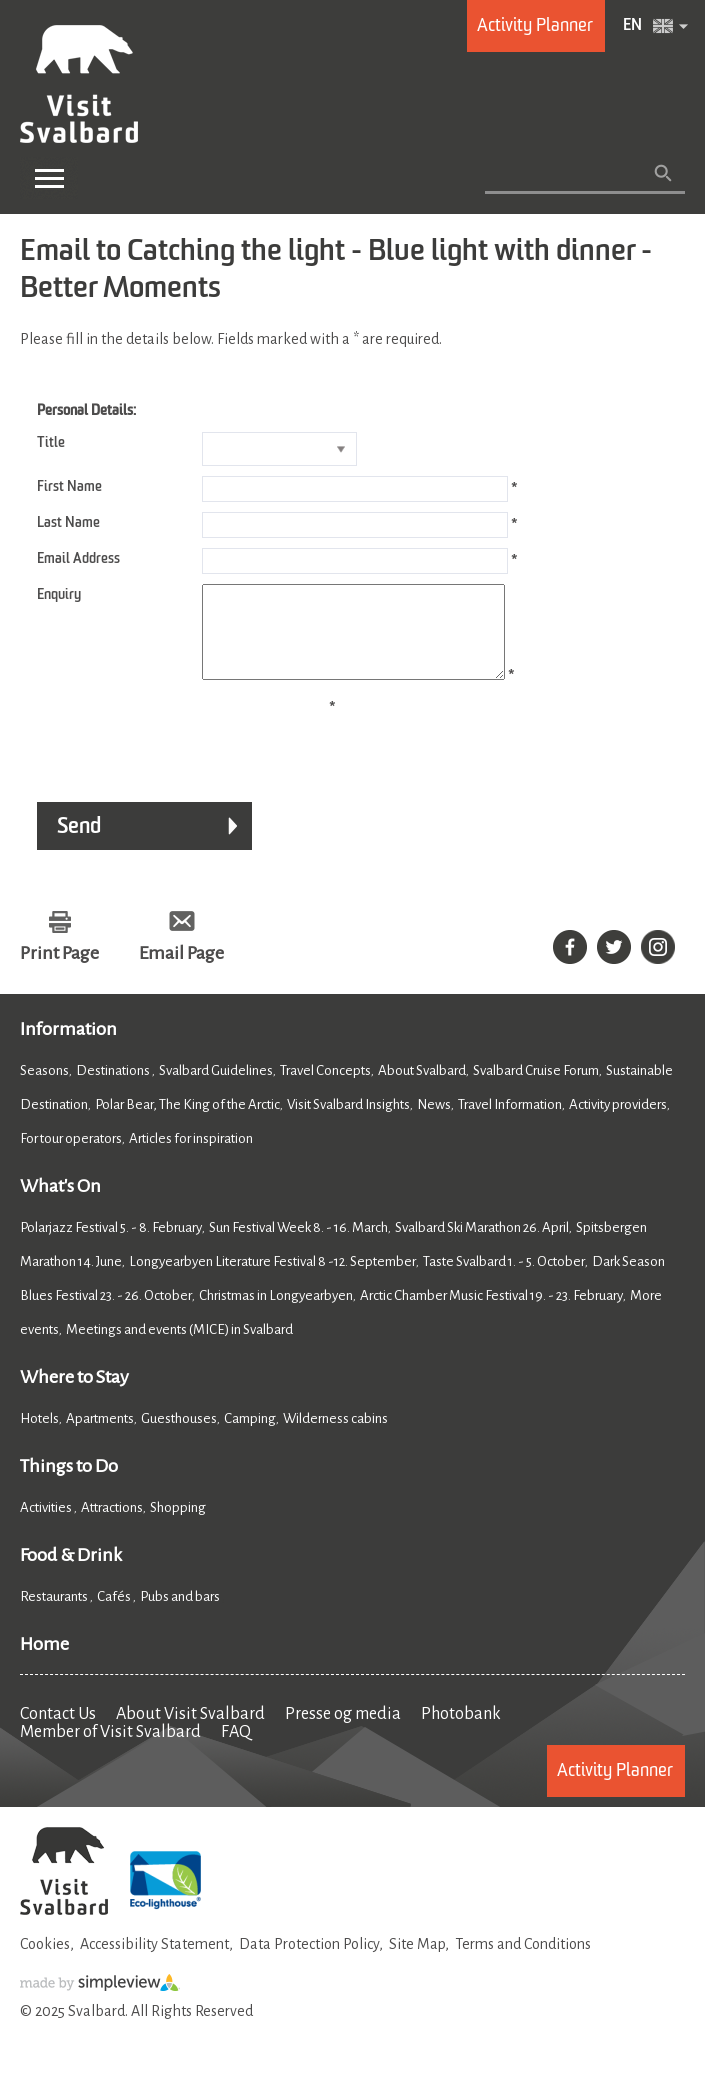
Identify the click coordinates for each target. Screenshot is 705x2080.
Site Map (417, 1962)
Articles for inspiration (191, 1156)
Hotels (39, 1436)
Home (44, 1662)
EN (632, 26)
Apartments (100, 1436)
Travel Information (510, 1122)
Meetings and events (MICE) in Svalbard (179, 1347)
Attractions (112, 1525)
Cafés (115, 1614)
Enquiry (59, 595)
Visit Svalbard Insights (348, 1122)
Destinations (114, 1088)
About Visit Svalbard (190, 1732)
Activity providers (618, 1122)
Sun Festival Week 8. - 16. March (298, 1245)
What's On (60, 1204)
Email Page (181, 971)
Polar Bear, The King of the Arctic (187, 1122)
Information (68, 1047)
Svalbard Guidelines (216, 1088)
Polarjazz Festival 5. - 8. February (111, 1245)
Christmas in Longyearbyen (276, 1313)
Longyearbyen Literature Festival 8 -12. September (272, 1279)
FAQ (236, 1750)
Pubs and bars (181, 1614)
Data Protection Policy (309, 1962)
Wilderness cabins (335, 1436)
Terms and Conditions (523, 1962)
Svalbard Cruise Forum (536, 1088)
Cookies (45, 1962)
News (434, 1122)
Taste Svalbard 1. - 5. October (504, 1279)
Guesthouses (179, 1436)
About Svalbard (422, 1088)
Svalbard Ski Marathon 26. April (482, 1245)
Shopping (179, 1525)
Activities (47, 1525)
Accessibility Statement (154, 1962)
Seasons (44, 1088)
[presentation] (172, 754)
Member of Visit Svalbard (110, 1750)
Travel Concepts (325, 1088)
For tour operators (71, 1156)
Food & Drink (71, 1573)
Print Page (59, 971)
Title (51, 443)
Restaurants (55, 1614)
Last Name (68, 523)
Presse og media (343, 1732)
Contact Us (58, 1732)
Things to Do (69, 1484)
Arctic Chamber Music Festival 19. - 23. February (491, 1313)
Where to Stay (74, 1395)
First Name (69, 487)
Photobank (461, 1732)
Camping (250, 1436)
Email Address (78, 559)
